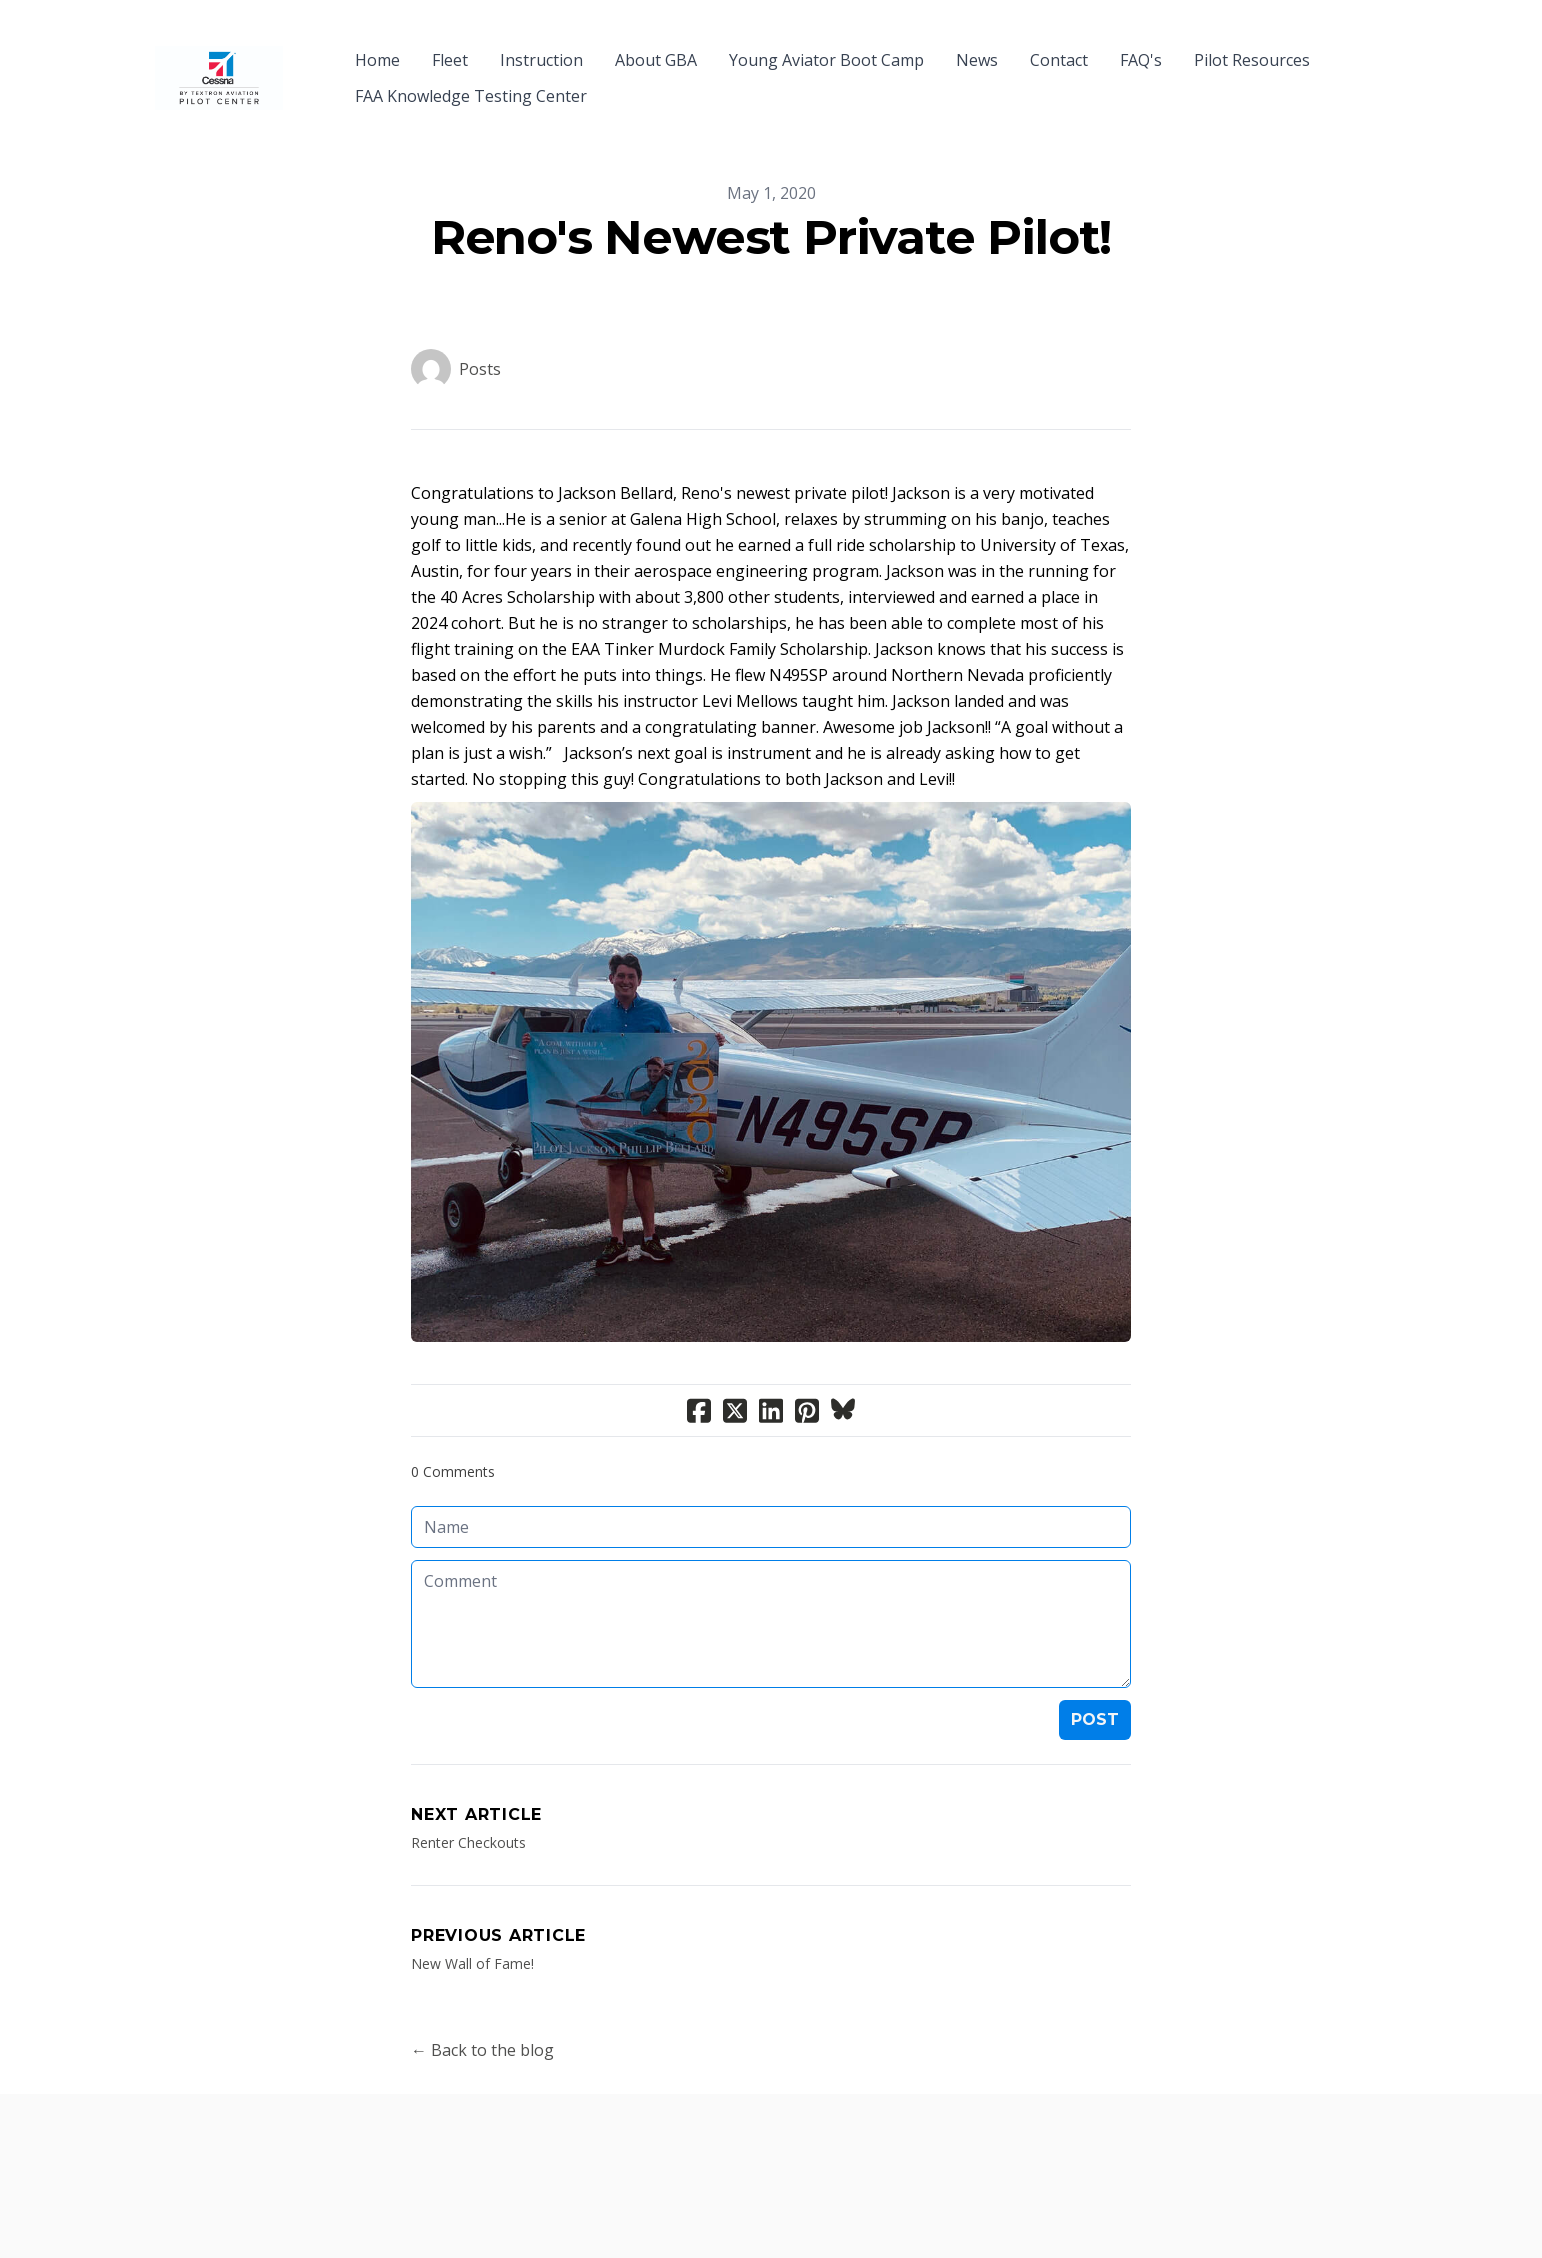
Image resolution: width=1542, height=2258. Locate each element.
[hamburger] (307, 48)
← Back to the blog (482, 2014)
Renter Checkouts (468, 1806)
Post (1095, 1683)
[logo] (219, 60)
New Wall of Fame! (472, 1927)
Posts (480, 333)
